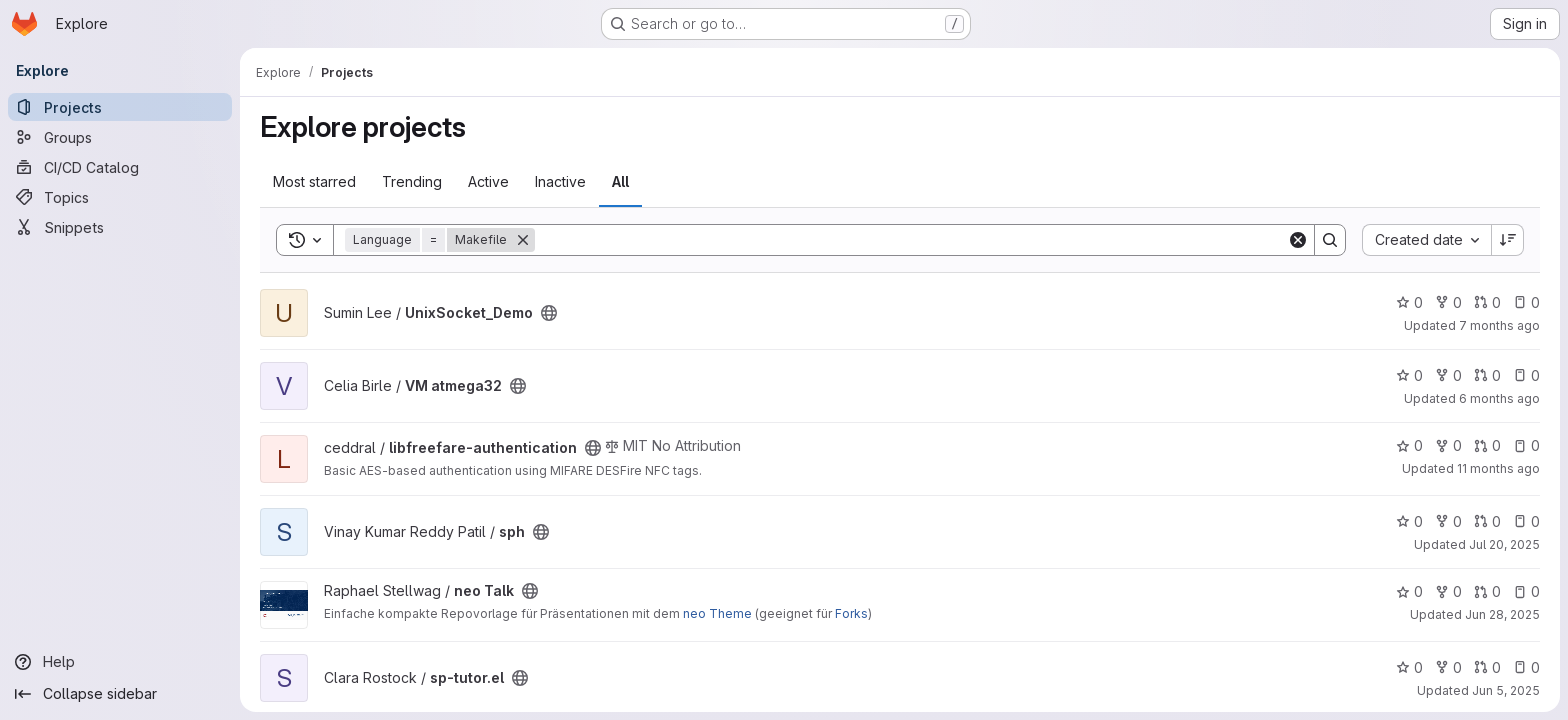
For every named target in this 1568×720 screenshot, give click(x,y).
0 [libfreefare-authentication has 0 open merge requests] (1487, 445)
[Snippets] (120, 227)
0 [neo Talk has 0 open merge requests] (1487, 591)
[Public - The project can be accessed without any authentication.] (549, 313)
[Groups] (120, 137)
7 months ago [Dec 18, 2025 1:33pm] (1499, 325)
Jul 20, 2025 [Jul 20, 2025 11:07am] (1504, 544)
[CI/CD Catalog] (120, 167)
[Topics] (120, 197)
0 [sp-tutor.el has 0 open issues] (1526, 667)
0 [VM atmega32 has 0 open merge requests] (1487, 375)
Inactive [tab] (560, 181)
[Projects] (120, 107)
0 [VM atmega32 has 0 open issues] (1526, 375)
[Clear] (1298, 240)
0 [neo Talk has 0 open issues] (1526, 591)
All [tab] (620, 181)
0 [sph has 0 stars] (1409, 521)
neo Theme (717, 613)
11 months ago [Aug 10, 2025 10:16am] (1498, 468)
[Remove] (523, 240)
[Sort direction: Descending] (1508, 240)
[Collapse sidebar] (120, 694)
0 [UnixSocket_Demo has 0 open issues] (1526, 302)
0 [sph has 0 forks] (1448, 521)
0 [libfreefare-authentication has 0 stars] (1409, 445)
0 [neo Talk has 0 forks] (1448, 591)
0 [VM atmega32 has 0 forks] (1448, 375)
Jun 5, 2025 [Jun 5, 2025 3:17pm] (1506, 690)
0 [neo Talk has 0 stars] (1409, 591)
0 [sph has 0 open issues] (1526, 521)
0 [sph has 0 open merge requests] (1487, 521)
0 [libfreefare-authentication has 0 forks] (1448, 445)
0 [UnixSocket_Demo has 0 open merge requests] (1487, 302)
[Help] (120, 662)
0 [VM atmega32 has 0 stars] (1409, 375)
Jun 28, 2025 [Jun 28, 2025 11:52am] (1502, 614)
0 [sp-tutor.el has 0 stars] (1409, 667)
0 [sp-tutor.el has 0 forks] (1448, 667)
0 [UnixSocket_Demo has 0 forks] (1448, 302)
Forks (851, 613)
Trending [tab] (412, 181)
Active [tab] (488, 181)
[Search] (911, 240)
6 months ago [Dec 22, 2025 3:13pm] (1499, 398)
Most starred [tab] (314, 181)
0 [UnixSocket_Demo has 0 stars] (1409, 302)
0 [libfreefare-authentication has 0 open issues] (1526, 445)
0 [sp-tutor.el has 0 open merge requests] (1487, 667)
